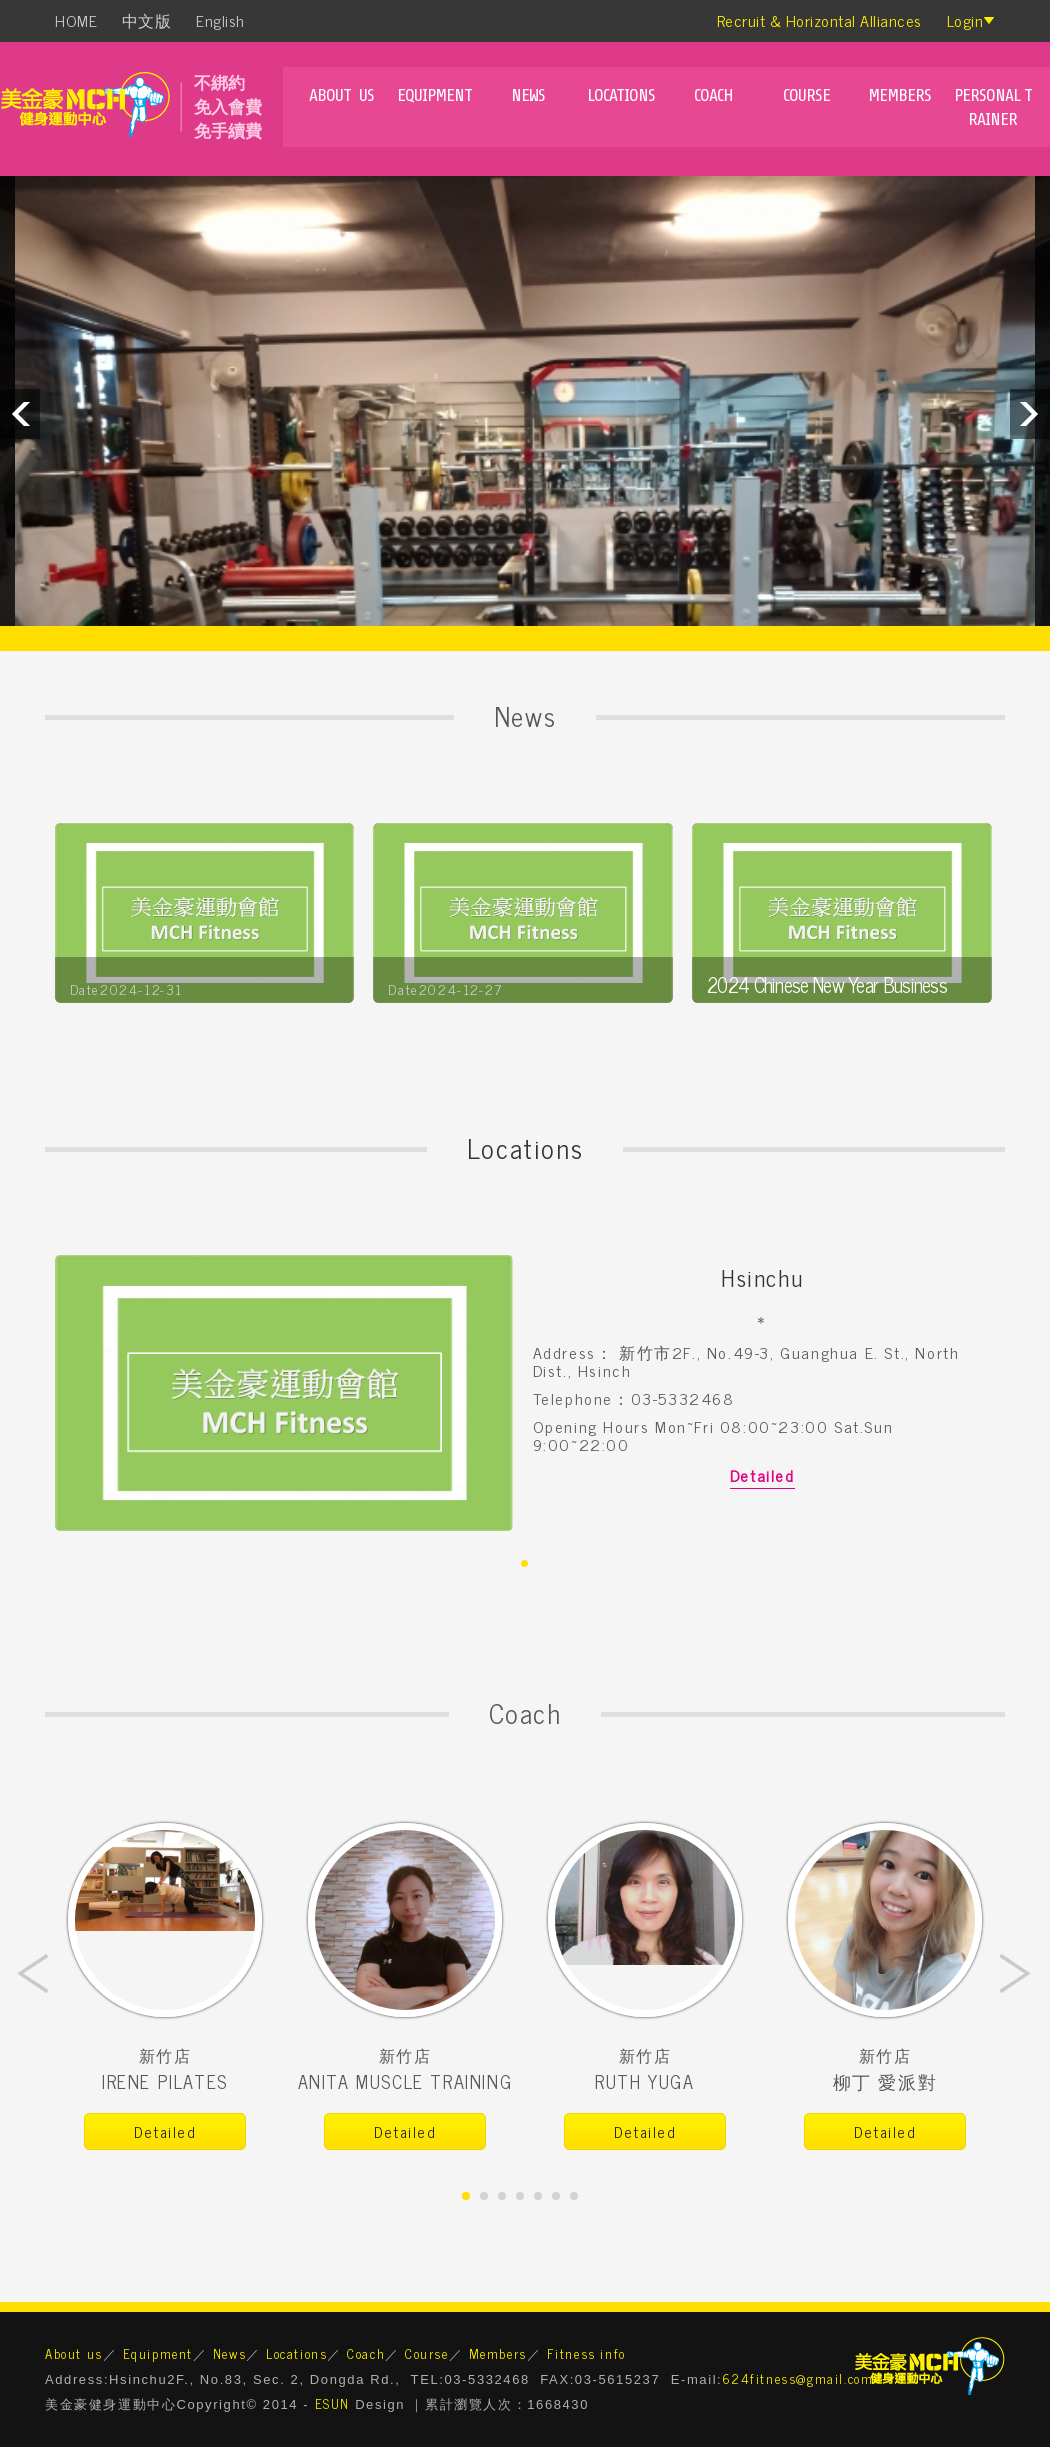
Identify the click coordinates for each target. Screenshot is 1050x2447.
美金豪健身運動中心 (930, 2366)
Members (899, 95)
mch (92, 109)
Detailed (762, 1475)
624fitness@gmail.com (797, 2378)
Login (965, 20)
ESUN (332, 2403)
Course (806, 95)
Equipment (434, 95)
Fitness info (586, 2353)
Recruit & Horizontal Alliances (819, 20)
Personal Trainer (993, 107)
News (528, 95)
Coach (713, 95)
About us (341, 95)
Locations (621, 95)
